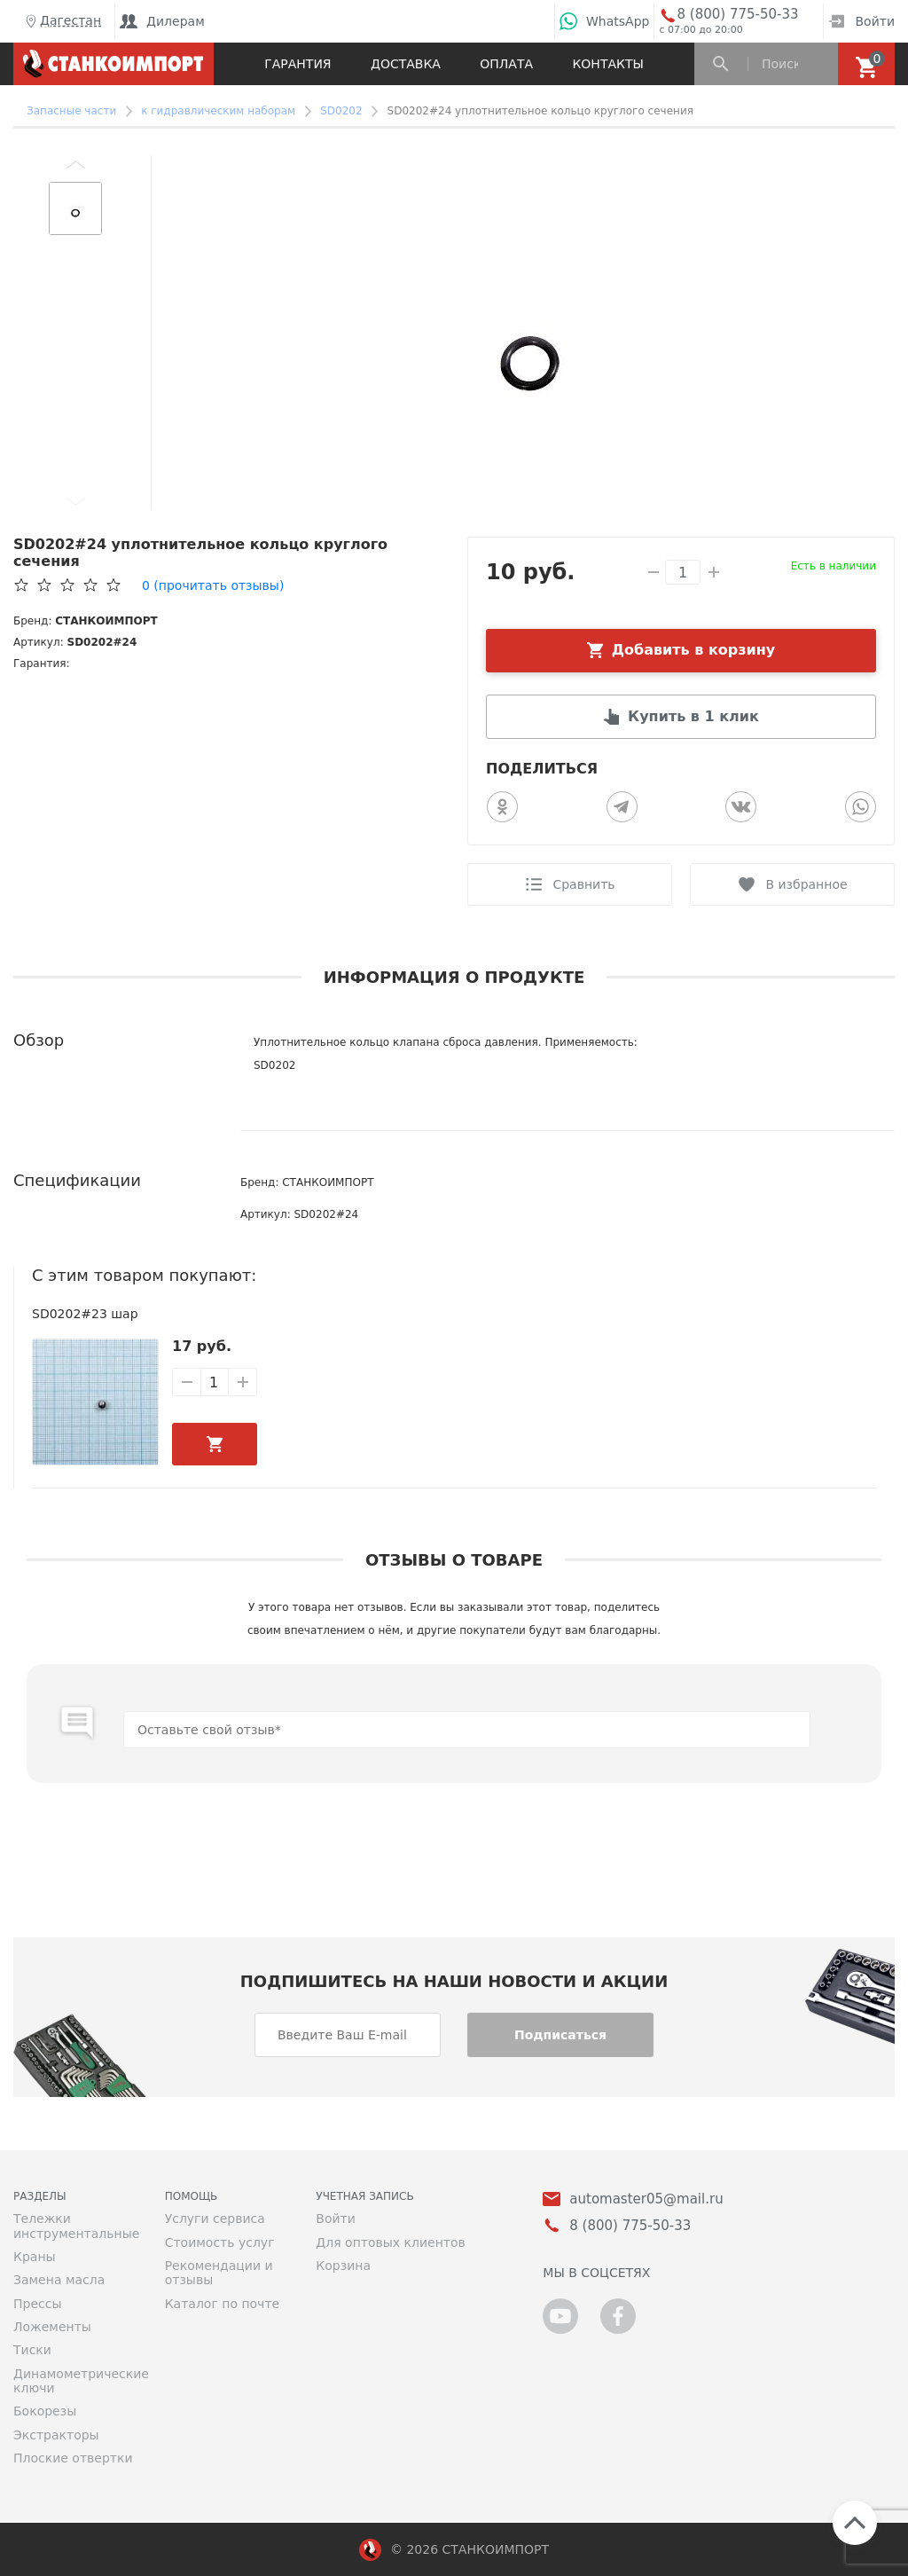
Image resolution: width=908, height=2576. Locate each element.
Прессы (37, 2304)
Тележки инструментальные (75, 2225)
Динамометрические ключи (75, 2381)
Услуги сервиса (215, 2218)
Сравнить (583, 884)
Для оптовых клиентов (390, 2242)
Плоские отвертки (73, 2458)
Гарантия (297, 64)
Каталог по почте (222, 2304)
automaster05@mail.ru (646, 2199)
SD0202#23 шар (85, 1314)
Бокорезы (44, 2411)
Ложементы (52, 2327)
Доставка (406, 64)
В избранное (806, 884)
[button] (75, 164)
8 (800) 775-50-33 (737, 14)
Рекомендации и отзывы (219, 2272)
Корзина (343, 2265)
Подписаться (560, 2035)
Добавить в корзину (694, 649)
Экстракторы (56, 2435)
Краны (34, 2257)
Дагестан (61, 21)
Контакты (607, 64)
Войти (861, 21)
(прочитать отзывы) (213, 585)
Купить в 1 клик (693, 716)
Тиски (32, 2350)
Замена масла (59, 2280)
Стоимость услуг (220, 2242)
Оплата (506, 64)
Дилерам (162, 21)
